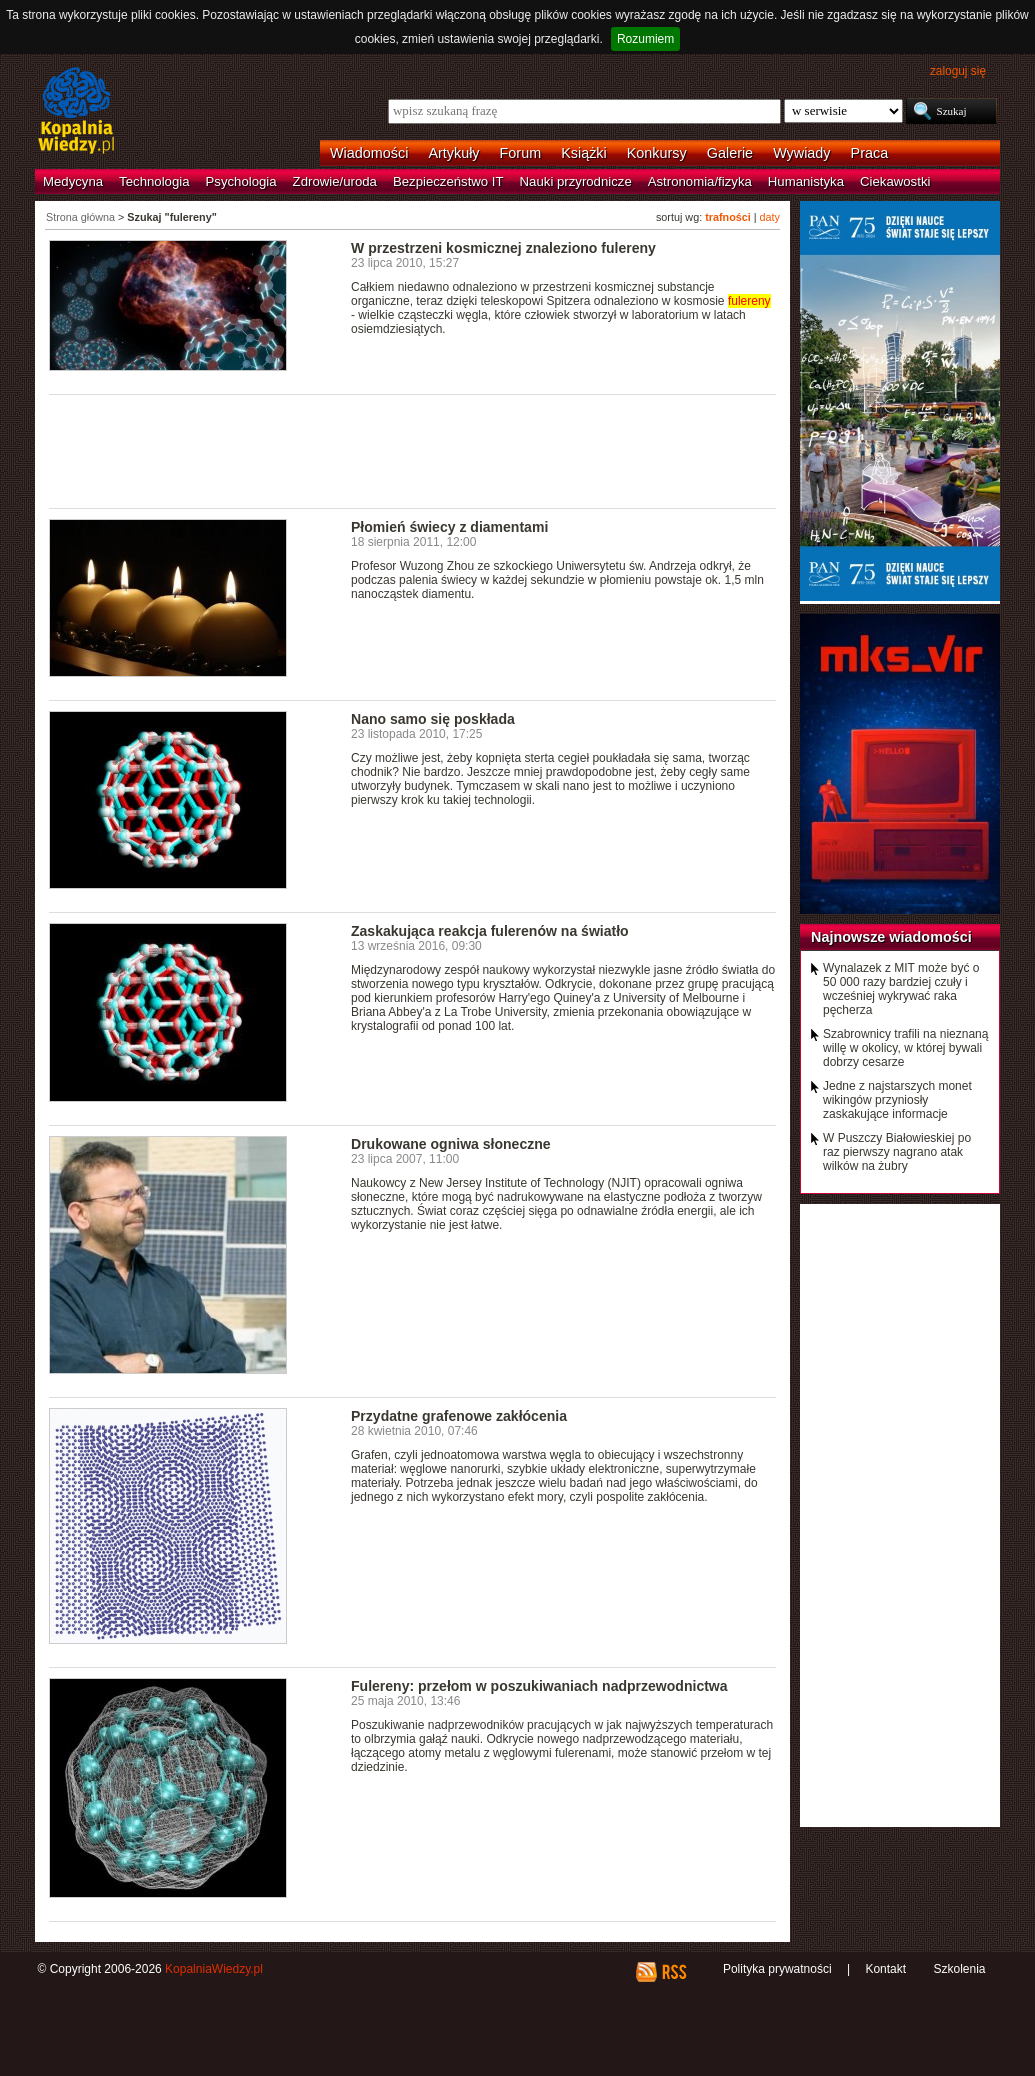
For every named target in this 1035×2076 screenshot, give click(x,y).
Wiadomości (369, 153)
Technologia (154, 181)
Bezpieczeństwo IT (448, 181)
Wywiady (801, 153)
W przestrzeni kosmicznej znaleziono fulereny (503, 248)
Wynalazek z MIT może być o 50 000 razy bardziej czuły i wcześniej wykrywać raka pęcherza (901, 989)
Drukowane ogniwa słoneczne (451, 1144)
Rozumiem (645, 39)
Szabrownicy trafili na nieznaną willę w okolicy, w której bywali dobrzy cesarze (905, 1048)
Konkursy (657, 153)
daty (770, 217)
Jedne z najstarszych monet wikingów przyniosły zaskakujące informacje (897, 1100)
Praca (870, 153)
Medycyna (73, 181)
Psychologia (241, 181)
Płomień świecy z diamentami (449, 527)
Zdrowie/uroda (335, 181)
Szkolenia (959, 1969)
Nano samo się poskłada (433, 719)
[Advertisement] (413, 450)
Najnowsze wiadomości (891, 937)
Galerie (730, 153)
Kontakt (885, 1969)
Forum (521, 153)
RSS (673, 1972)
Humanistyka (806, 181)
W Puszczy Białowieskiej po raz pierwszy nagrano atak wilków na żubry (897, 1152)
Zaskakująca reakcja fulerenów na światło (490, 931)
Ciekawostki (895, 181)
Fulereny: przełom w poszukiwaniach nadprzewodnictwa (539, 1686)
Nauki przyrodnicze (576, 181)
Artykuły (453, 153)
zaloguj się (958, 71)
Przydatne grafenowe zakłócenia (459, 1416)
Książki (584, 153)
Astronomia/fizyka (700, 181)
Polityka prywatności (777, 1969)
